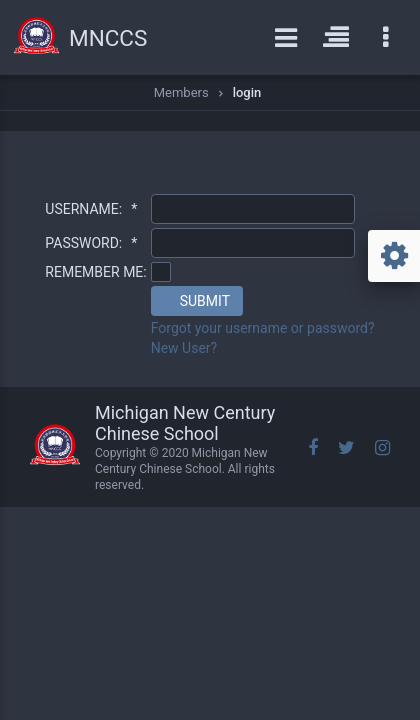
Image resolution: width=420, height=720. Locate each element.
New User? (184, 348)
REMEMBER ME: (95, 272)
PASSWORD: (91, 243)
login (247, 92)
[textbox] (253, 209)
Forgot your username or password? (263, 328)
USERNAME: (91, 209)
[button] (197, 301)
